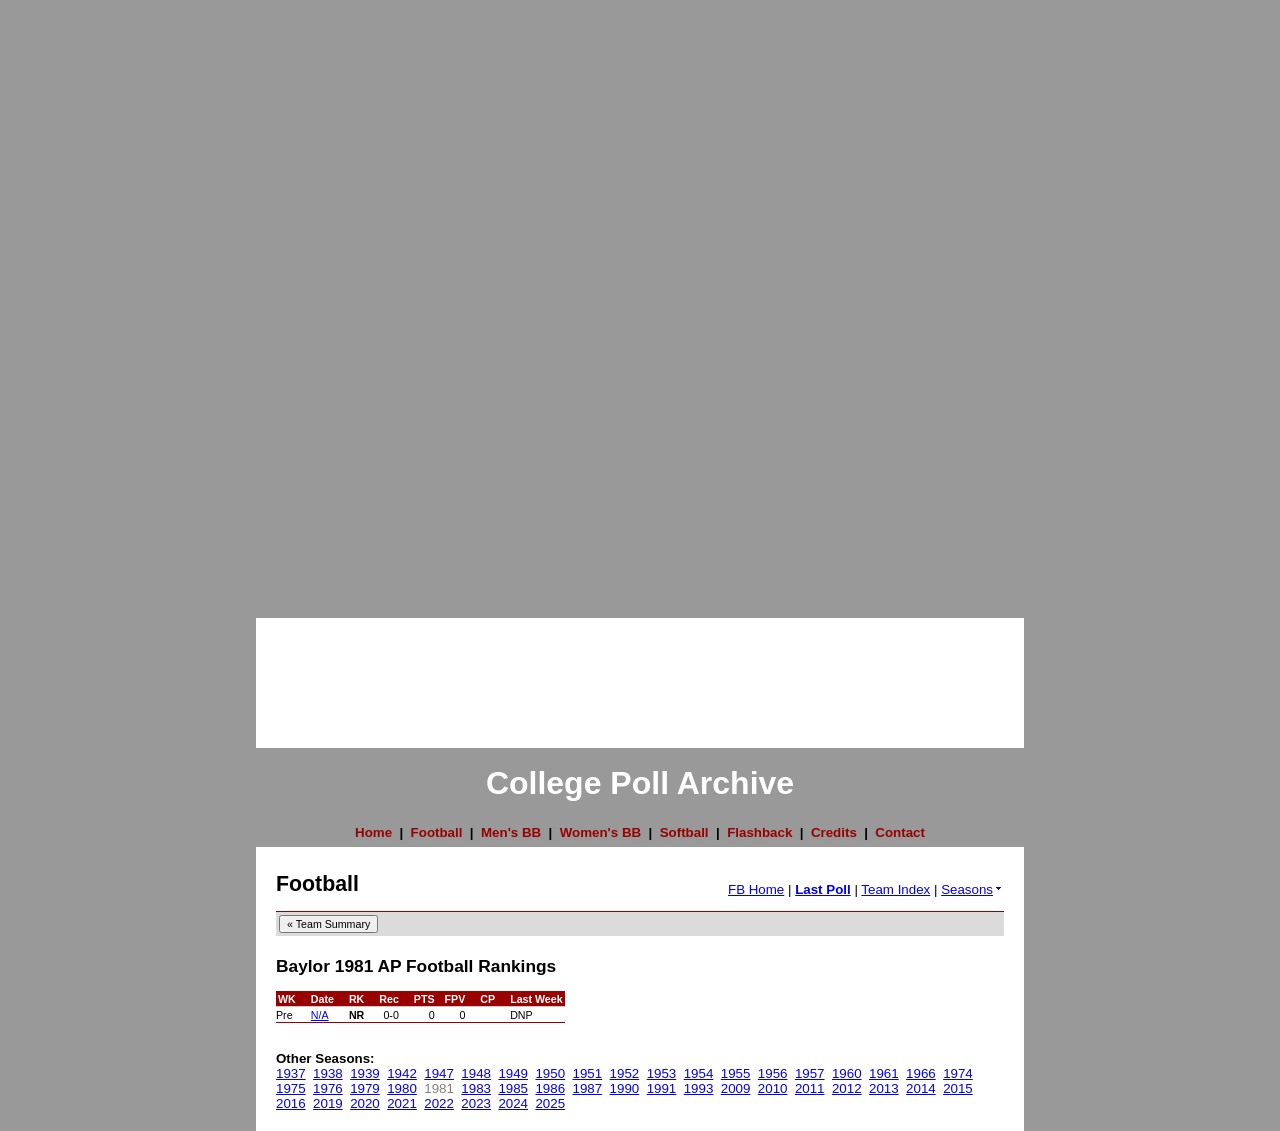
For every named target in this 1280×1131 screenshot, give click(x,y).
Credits (834, 832)
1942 (402, 1073)
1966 (921, 1073)
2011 (810, 1088)
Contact (900, 832)
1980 (402, 1088)
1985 (513, 1088)
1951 (588, 1073)
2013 (884, 1088)
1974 (958, 1073)
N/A (320, 1015)
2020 (365, 1103)
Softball (684, 832)
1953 (662, 1073)
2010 (773, 1088)
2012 (847, 1088)
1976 (328, 1088)
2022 (439, 1103)
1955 (736, 1073)
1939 (365, 1073)
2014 (921, 1088)
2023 (476, 1103)
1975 (291, 1088)
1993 (699, 1088)
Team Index (895, 889)
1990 (625, 1088)
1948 (476, 1073)
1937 (291, 1073)
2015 (958, 1088)
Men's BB (511, 832)
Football (437, 832)
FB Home (756, 889)
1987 (588, 1088)
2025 (550, 1103)
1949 (513, 1073)
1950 (550, 1073)
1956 (773, 1073)
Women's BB (600, 832)
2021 (402, 1103)
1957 (810, 1073)
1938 (328, 1073)
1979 (365, 1088)
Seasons (972, 889)
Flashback (759, 832)
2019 (328, 1103)
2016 (291, 1103)
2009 (736, 1088)
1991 (662, 1088)
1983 (476, 1088)
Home (373, 832)
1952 (625, 1073)
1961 (884, 1073)
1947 (439, 1073)
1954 (699, 1073)
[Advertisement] (80, 300)
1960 (847, 1073)
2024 (513, 1103)
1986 (550, 1088)
